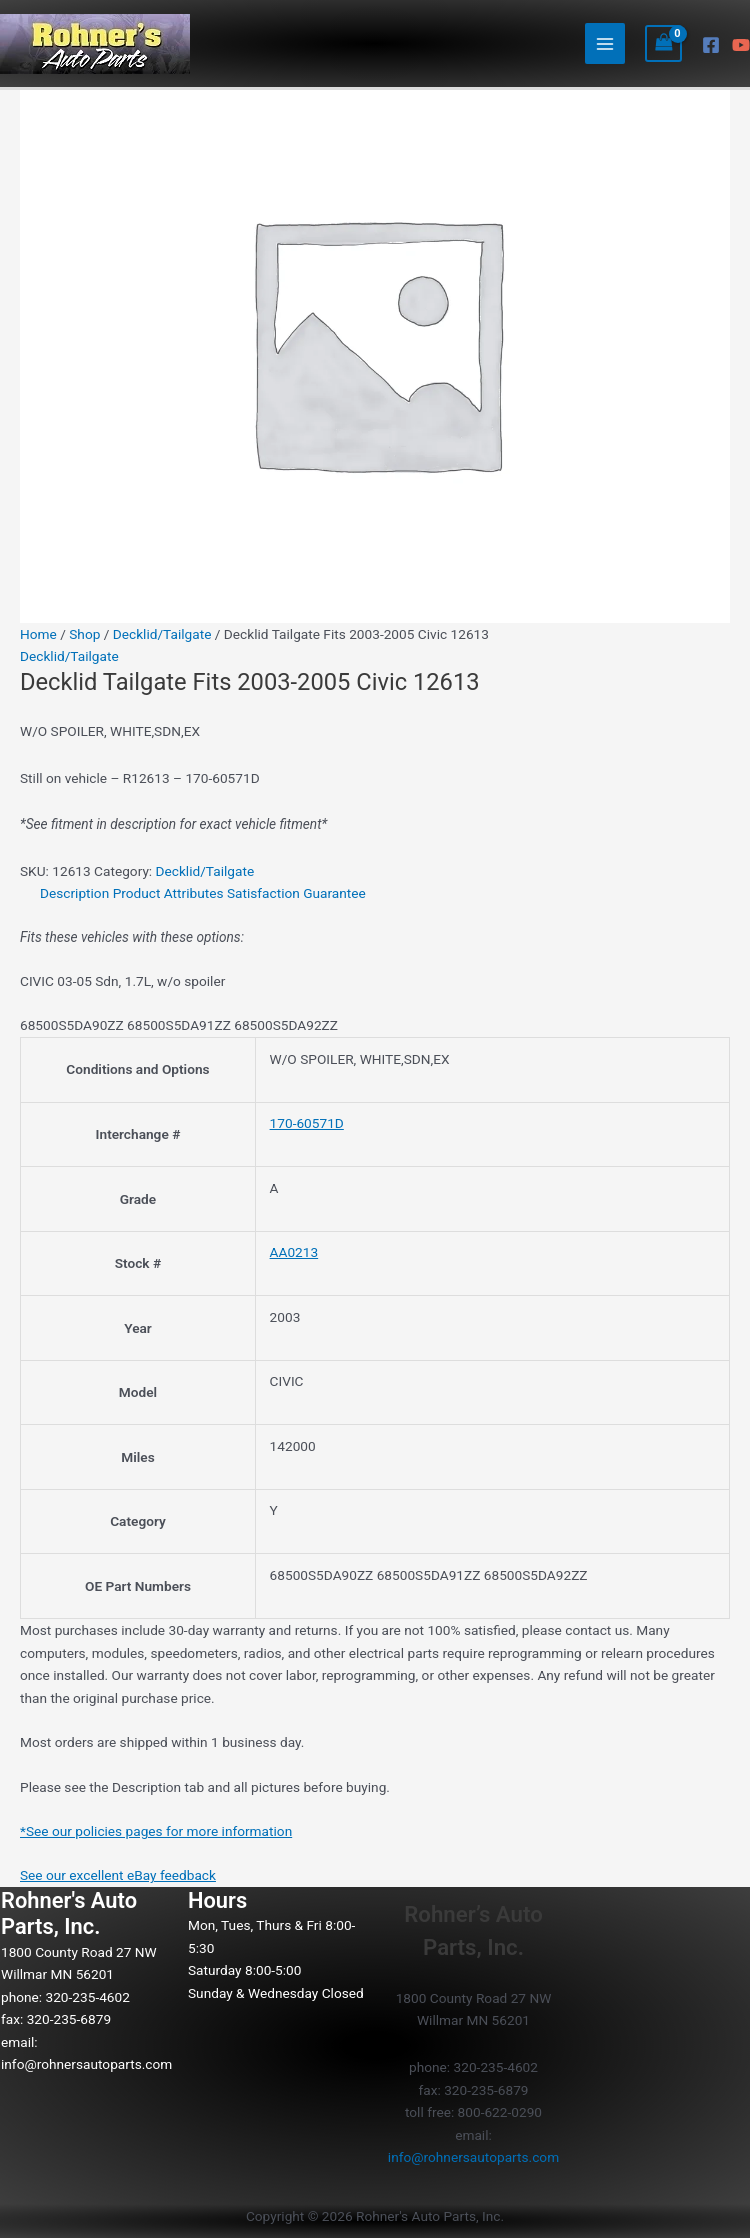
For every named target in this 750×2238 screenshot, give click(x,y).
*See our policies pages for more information (156, 1831)
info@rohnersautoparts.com (86, 2064)
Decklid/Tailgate (162, 634)
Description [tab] (74, 893)
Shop (84, 634)
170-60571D (307, 1123)
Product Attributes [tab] (168, 893)
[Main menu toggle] (605, 43)
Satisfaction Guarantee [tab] (296, 893)
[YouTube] (741, 45)
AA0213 (294, 1252)
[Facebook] (711, 45)
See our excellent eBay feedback (118, 1875)
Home (38, 634)
